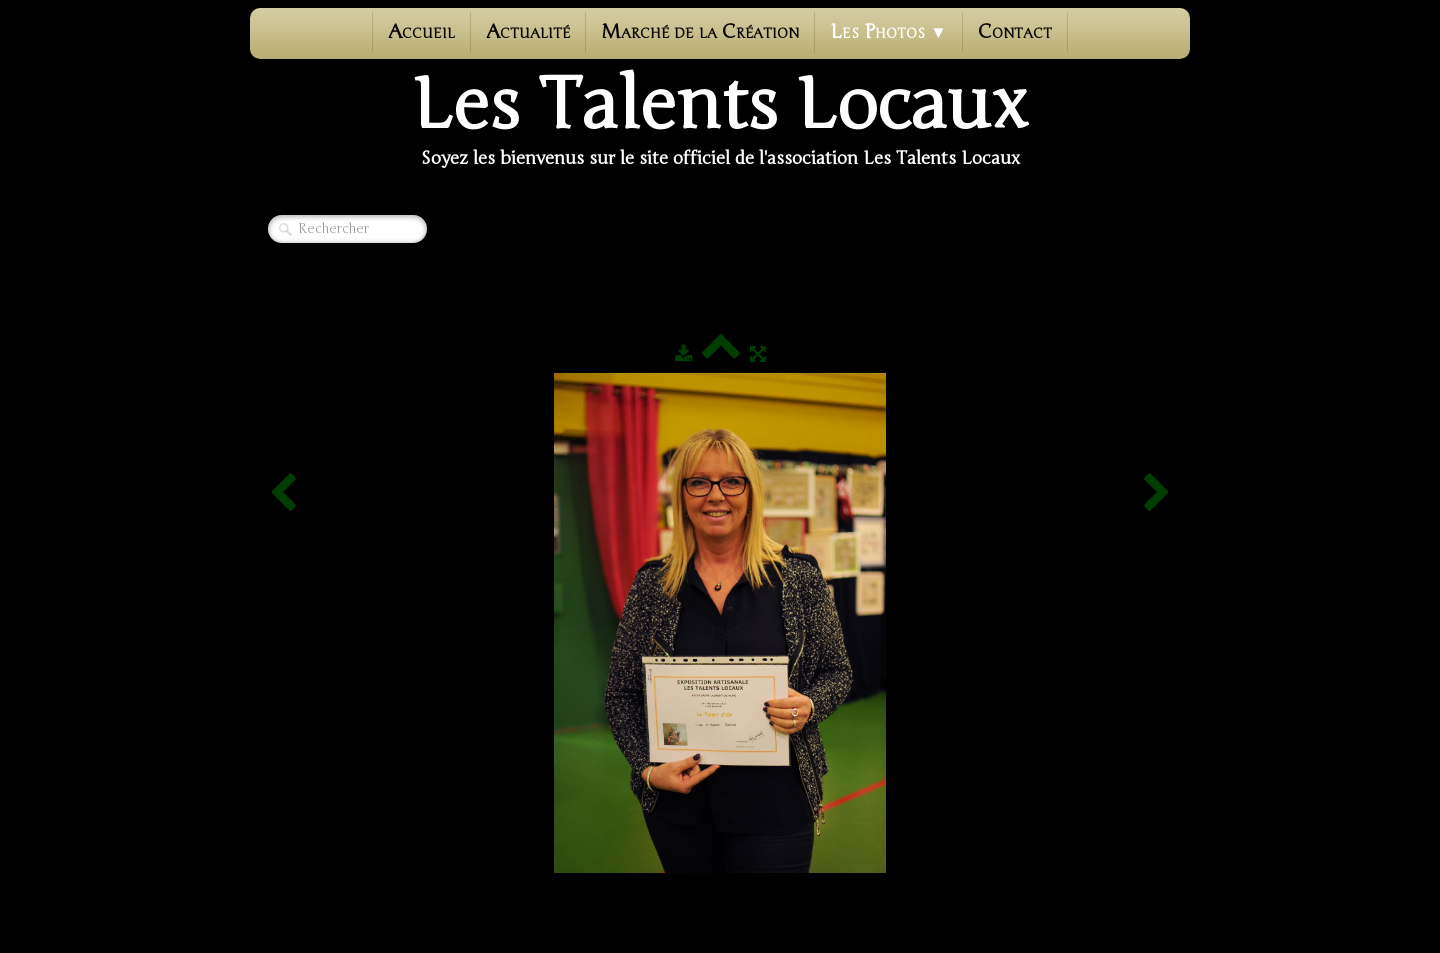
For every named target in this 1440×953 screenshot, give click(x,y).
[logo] (720, 121)
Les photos (888, 31)
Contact (1015, 31)
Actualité (528, 31)
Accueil (421, 31)
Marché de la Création (700, 31)
